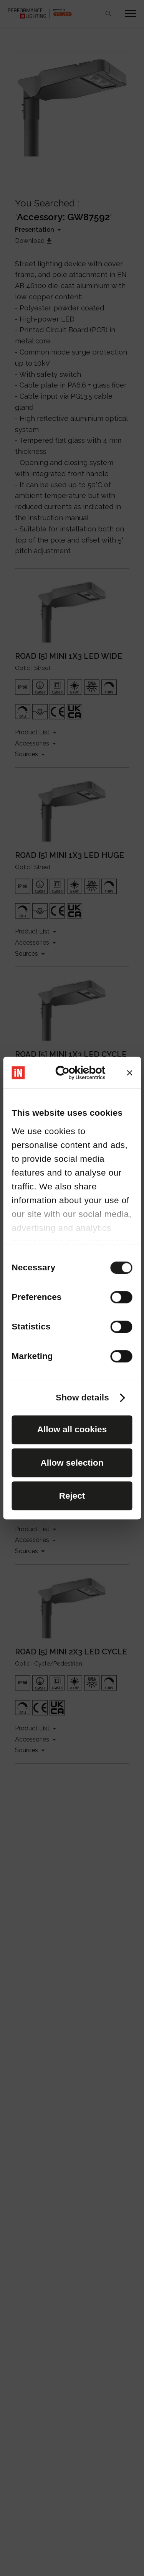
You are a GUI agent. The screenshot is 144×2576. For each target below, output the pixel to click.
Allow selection (72, 1463)
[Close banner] (129, 1072)
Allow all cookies (72, 1429)
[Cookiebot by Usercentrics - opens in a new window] (78, 1072)
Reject (72, 1496)
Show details (82, 1397)
